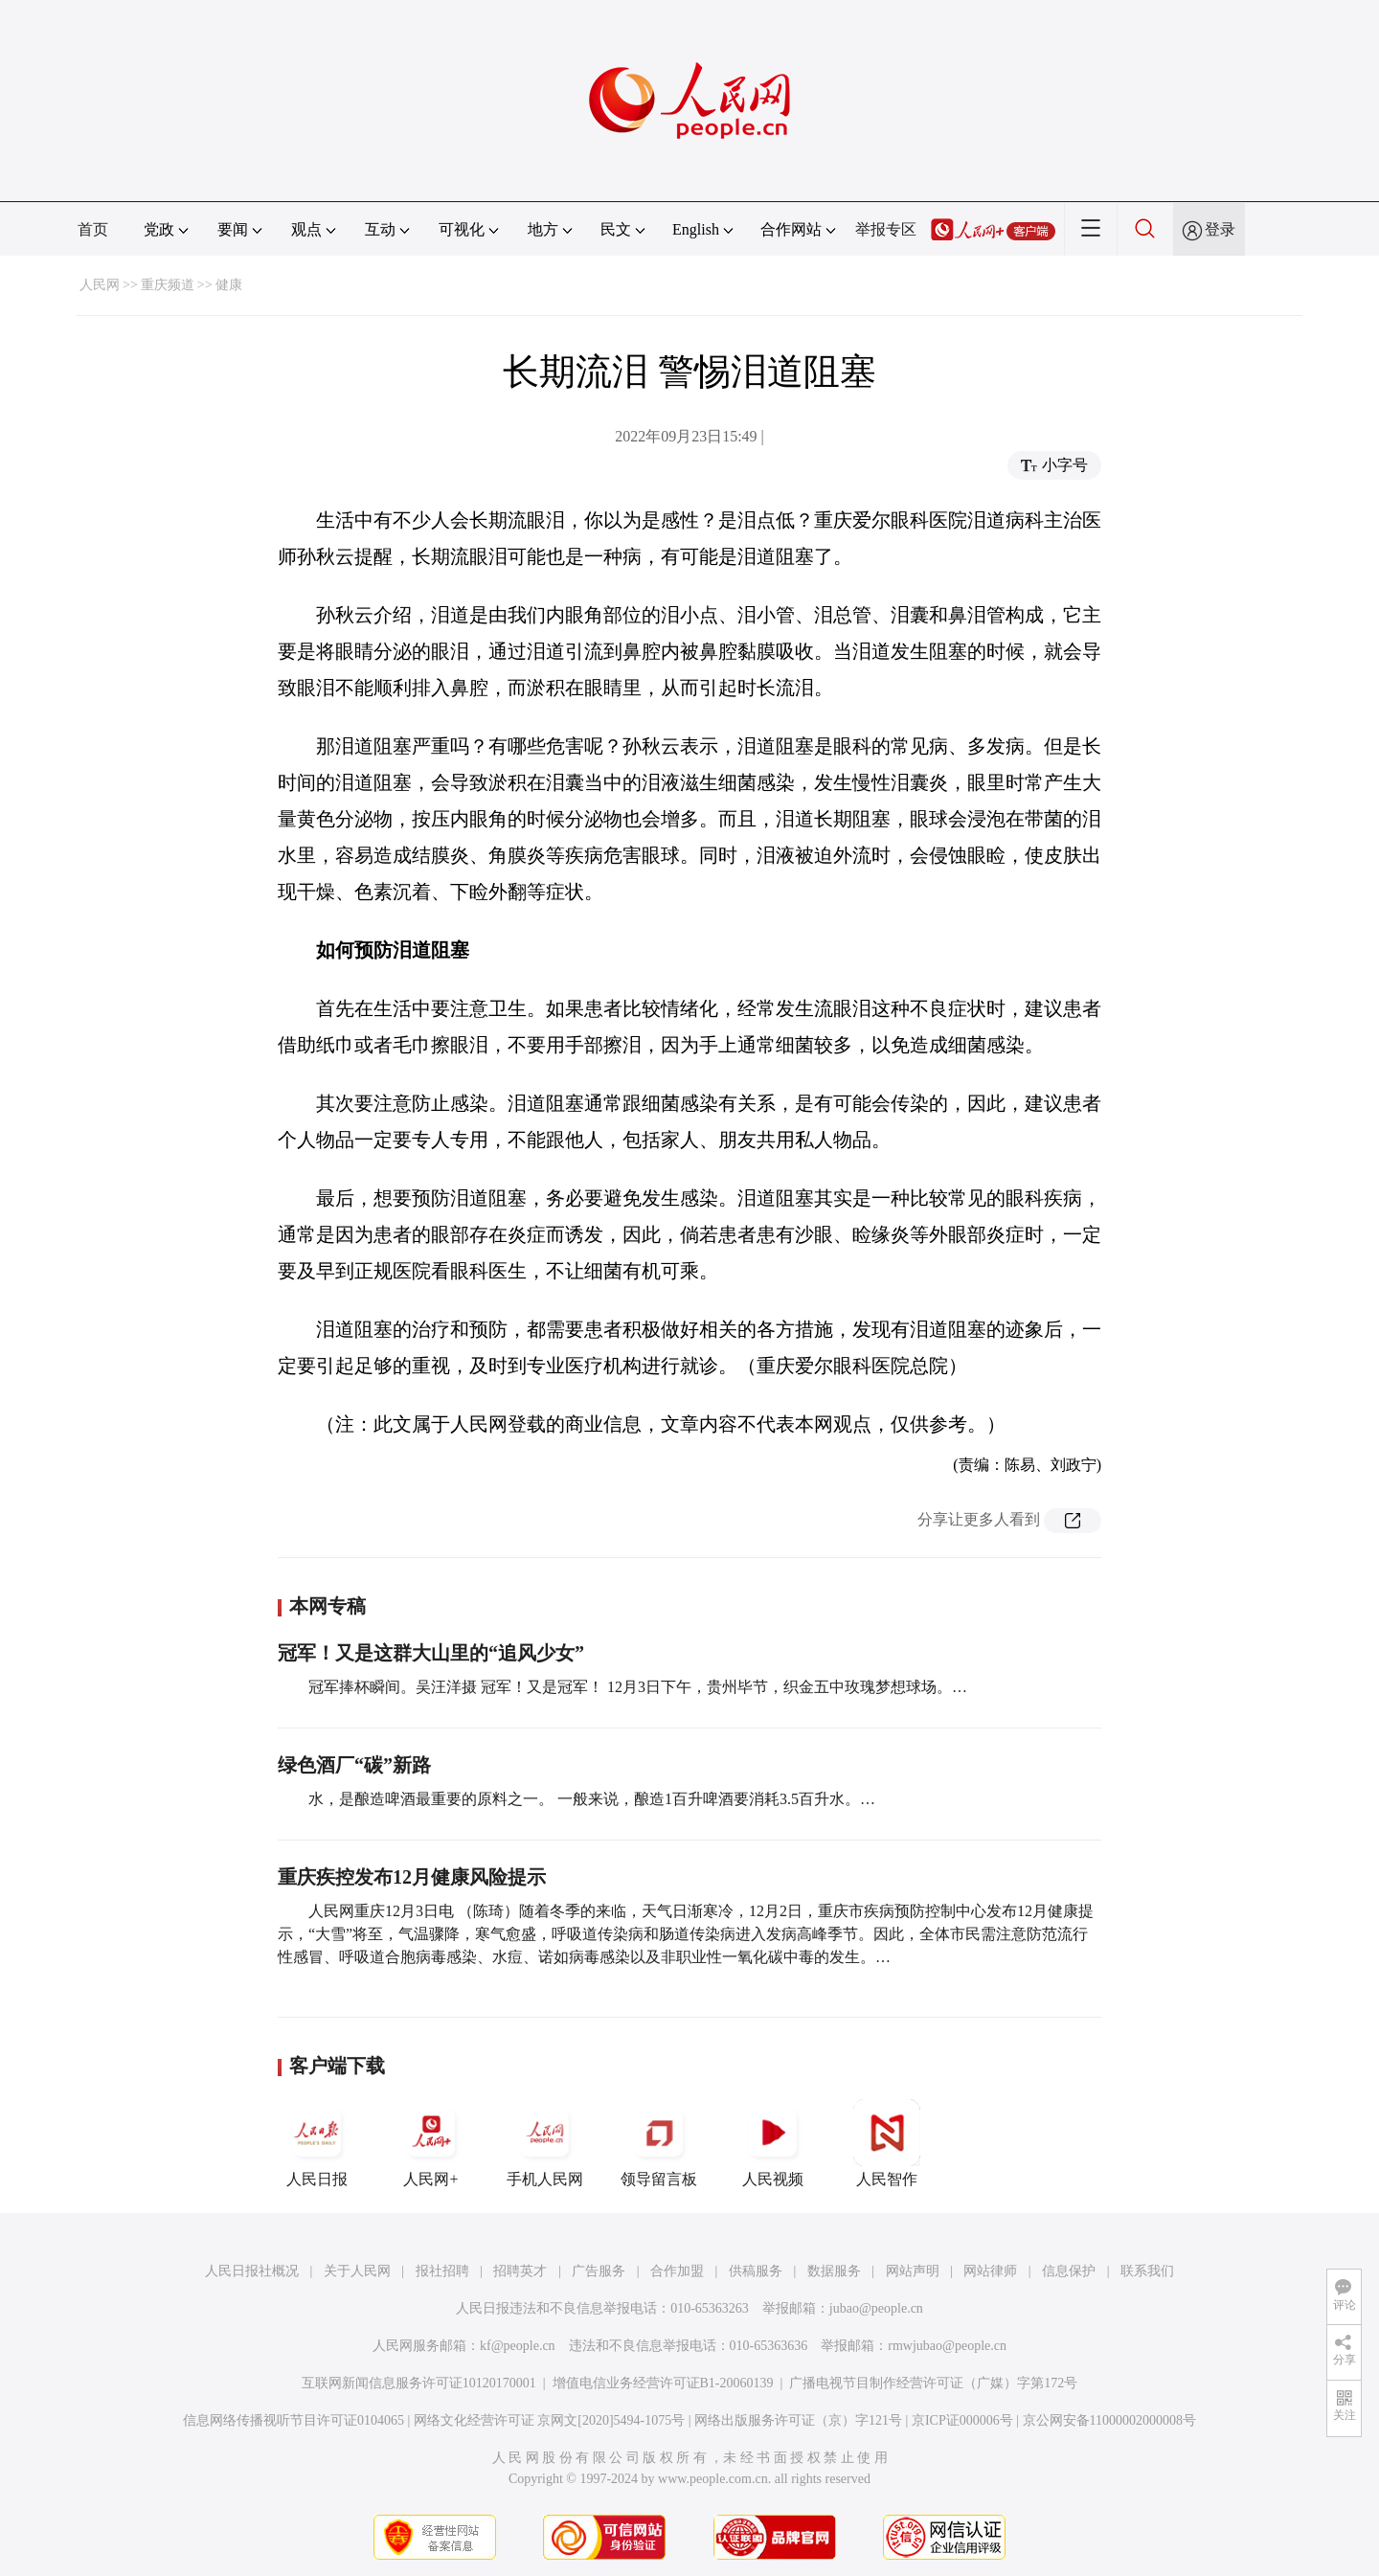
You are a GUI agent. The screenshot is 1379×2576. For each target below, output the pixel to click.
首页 (93, 229)
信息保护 (1069, 2271)
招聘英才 (520, 2271)
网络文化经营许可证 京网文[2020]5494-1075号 (550, 2420)
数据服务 (834, 2271)
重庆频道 (167, 285)
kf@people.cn (517, 2346)
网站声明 (912, 2271)
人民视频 (772, 2143)
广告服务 (598, 2271)
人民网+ (430, 2143)
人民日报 (316, 2143)
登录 (1220, 229)
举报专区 (885, 229)
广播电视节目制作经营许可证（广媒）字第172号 (933, 2383)
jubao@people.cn (876, 2308)
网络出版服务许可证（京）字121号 (798, 2420)
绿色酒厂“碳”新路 (354, 1764)
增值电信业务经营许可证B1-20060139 (663, 2383)
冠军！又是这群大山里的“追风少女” (431, 1652)
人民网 (99, 285)
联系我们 (1147, 2271)
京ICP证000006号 (962, 2420)
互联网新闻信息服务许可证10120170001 (419, 2383)
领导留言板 (659, 2143)
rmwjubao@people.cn (947, 2346)
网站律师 (990, 2271)
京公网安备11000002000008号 (1109, 2420)
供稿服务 (755, 2271)
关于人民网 (357, 2271)
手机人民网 (545, 2143)
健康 (228, 285)
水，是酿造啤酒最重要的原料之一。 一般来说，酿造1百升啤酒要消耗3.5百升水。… (591, 1799)
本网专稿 (327, 1605)
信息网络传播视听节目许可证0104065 (293, 2420)
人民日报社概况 (252, 2271)
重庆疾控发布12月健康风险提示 (412, 1876)
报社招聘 (442, 2271)
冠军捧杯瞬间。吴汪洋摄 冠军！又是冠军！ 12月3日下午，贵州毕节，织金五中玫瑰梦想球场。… (637, 1687)
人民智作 (886, 2143)
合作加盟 (677, 2271)
